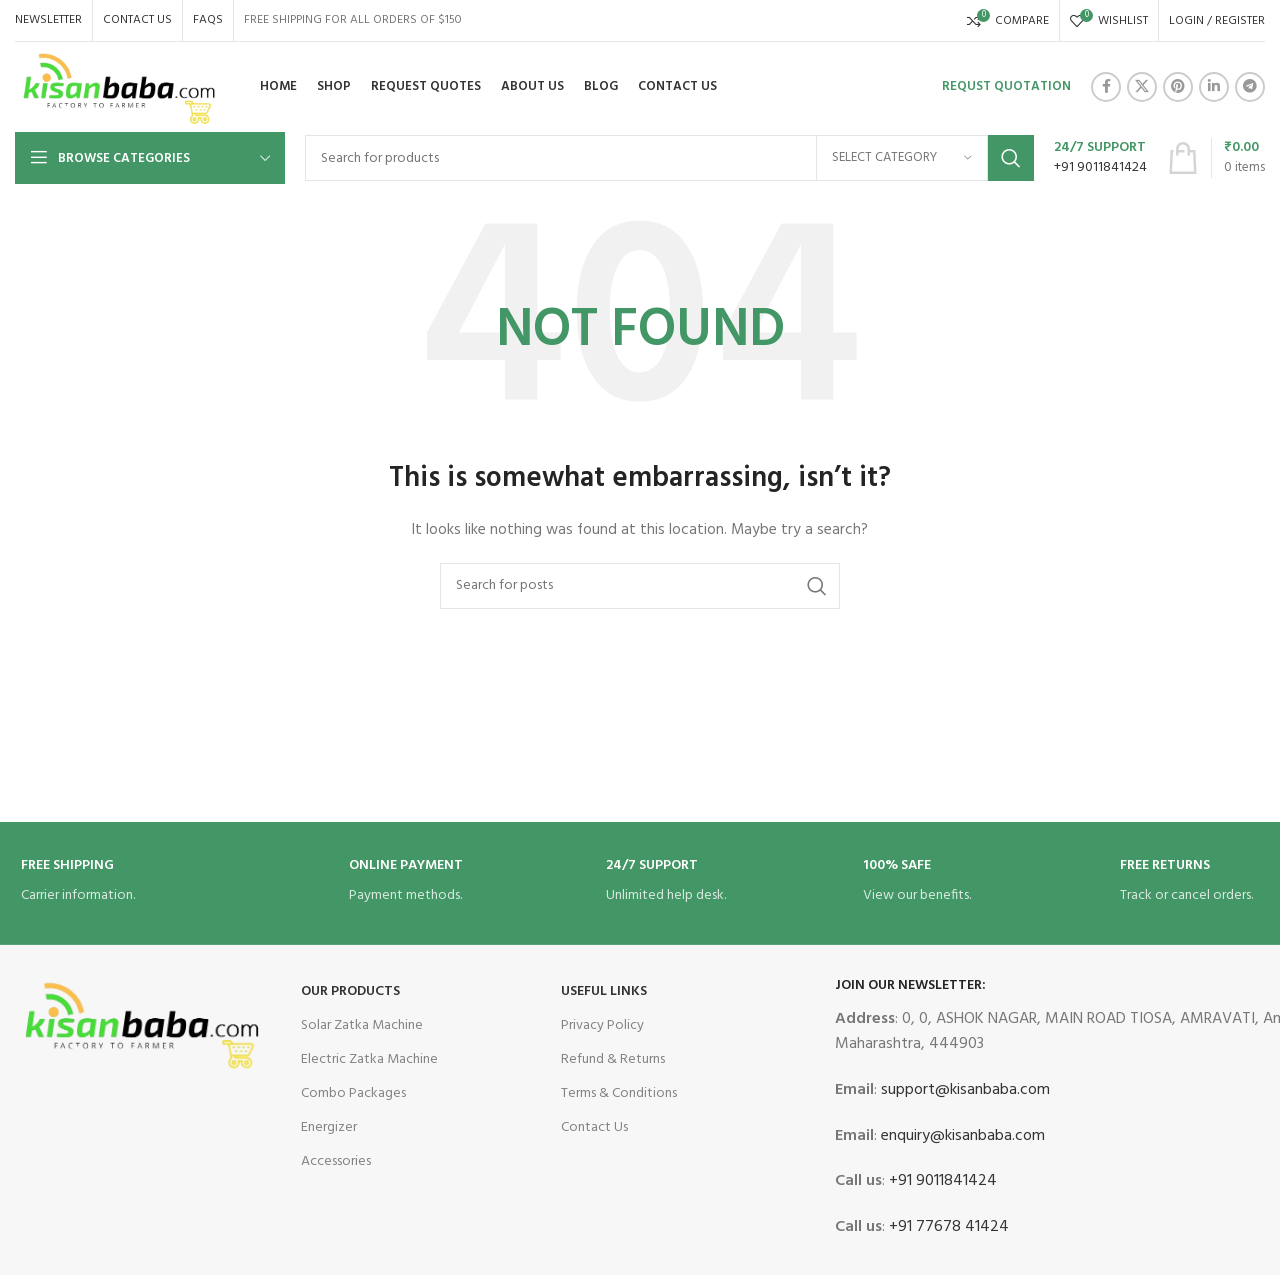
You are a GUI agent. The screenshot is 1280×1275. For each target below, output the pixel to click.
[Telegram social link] (1250, 87)
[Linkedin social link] (1214, 87)
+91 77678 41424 (947, 1227)
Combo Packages (353, 1093)
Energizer (329, 1127)
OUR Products (350, 991)
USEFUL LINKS (604, 991)
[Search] (669, 158)
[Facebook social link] (1106, 87)
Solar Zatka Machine (362, 1025)
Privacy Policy (602, 1025)
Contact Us (594, 1127)
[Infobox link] (1100, 158)
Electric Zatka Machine (369, 1059)
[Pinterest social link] (1178, 87)
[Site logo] (120, 87)
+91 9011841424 (941, 1181)
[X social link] (1142, 87)
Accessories (336, 1161)
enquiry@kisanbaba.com (961, 1136)
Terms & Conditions (619, 1093)
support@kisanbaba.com (963, 1090)
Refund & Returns (613, 1059)
